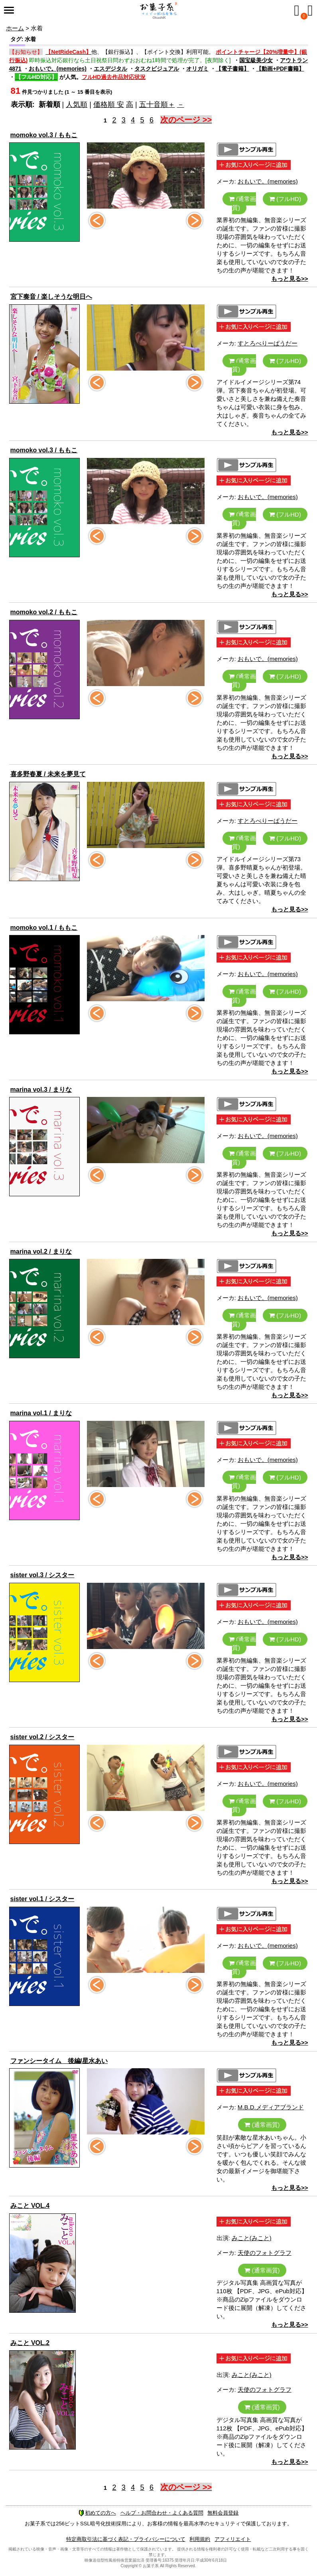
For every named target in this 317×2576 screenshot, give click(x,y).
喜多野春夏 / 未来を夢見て (48, 774)
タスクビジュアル (156, 68)
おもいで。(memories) (58, 68)
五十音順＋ (157, 104)
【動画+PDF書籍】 (280, 68)
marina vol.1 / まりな (41, 1413)
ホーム (15, 28)
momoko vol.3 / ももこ (44, 135)
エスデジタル (110, 68)
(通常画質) (242, 203)
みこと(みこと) (252, 2238)
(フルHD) (285, 198)
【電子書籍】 (232, 68)
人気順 (76, 104)
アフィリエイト (233, 2539)
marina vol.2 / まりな (41, 1251)
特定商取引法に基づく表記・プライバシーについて (125, 2539)
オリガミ (197, 68)
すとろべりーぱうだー (267, 343)
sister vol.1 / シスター (42, 1899)
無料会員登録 (222, 2513)
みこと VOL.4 (30, 2205)
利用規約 (199, 2539)
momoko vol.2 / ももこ (44, 612)
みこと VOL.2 (30, 2342)
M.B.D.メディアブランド (271, 2107)
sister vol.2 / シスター (42, 1737)
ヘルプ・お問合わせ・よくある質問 (161, 2513)
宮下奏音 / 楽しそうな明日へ (51, 296)
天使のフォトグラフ (264, 2252)
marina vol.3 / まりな (41, 1089)
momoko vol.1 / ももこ (44, 927)
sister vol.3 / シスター (42, 1575)
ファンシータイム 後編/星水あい (59, 2060)
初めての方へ (97, 2513)
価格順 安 (108, 104)
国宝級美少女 (256, 60)
